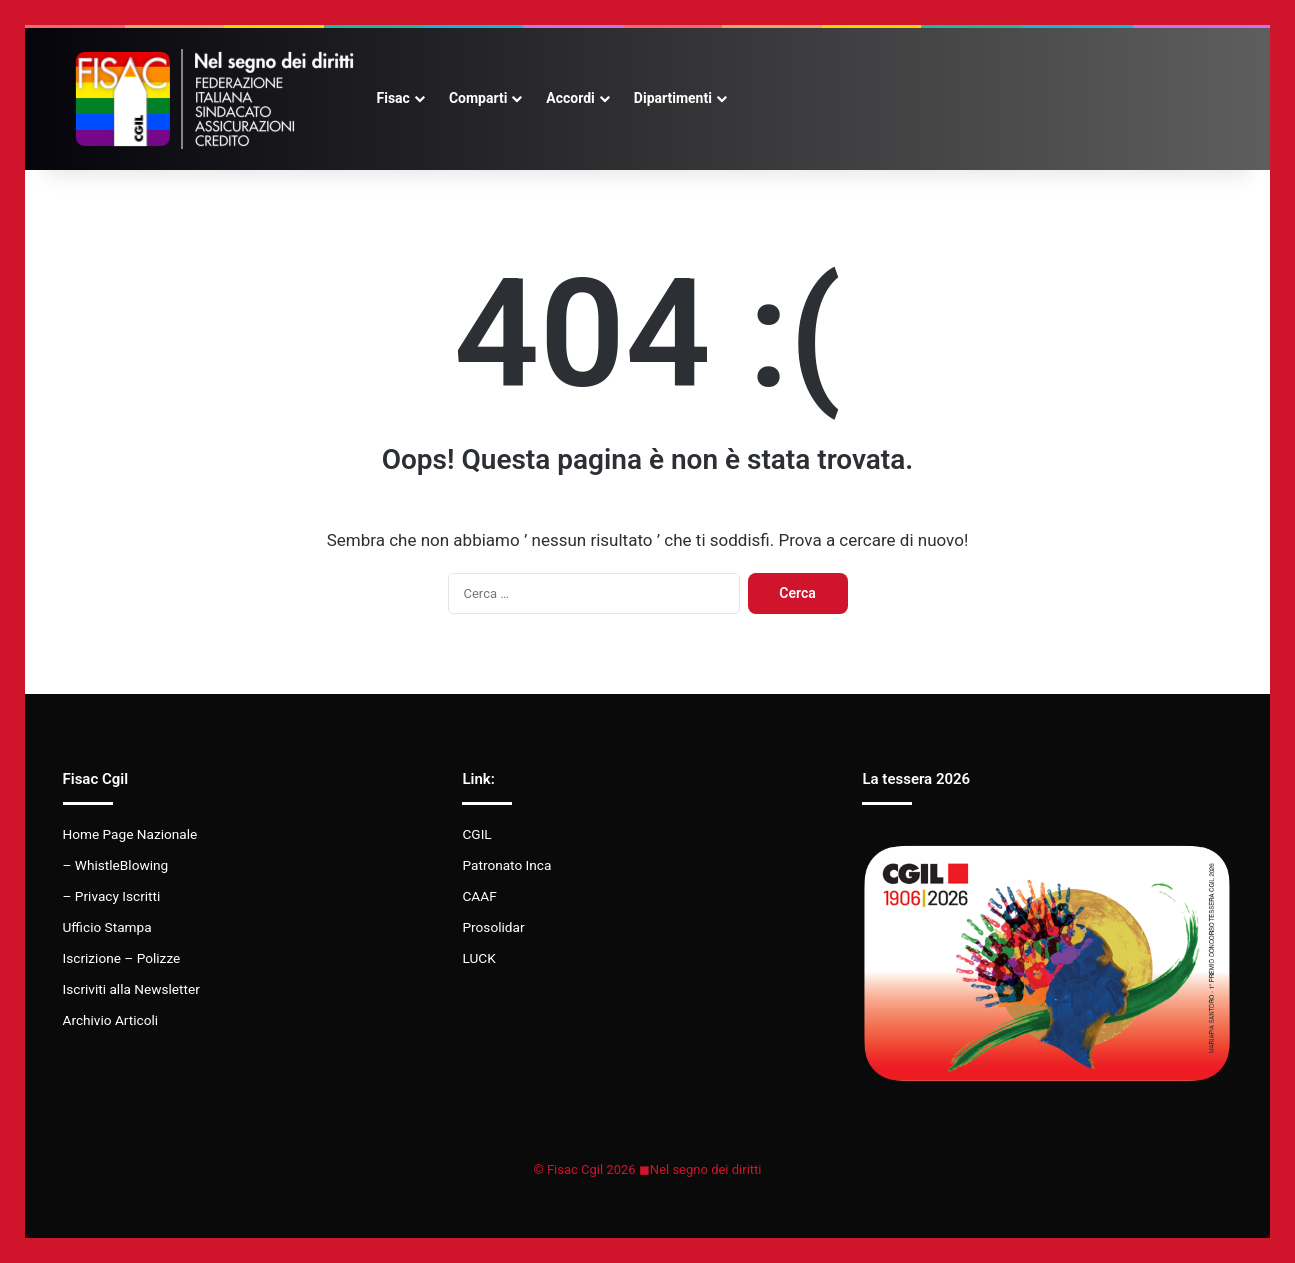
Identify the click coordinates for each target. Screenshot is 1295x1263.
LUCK (478, 958)
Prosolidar (493, 927)
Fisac (393, 98)
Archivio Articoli (111, 1020)
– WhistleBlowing (116, 865)
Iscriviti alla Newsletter (131, 989)
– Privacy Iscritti (112, 896)
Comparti (478, 98)
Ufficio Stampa (107, 927)
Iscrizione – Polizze (122, 958)
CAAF (479, 896)
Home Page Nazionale (130, 834)
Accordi (570, 98)
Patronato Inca (506, 865)
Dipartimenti (673, 98)
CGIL (476, 834)
